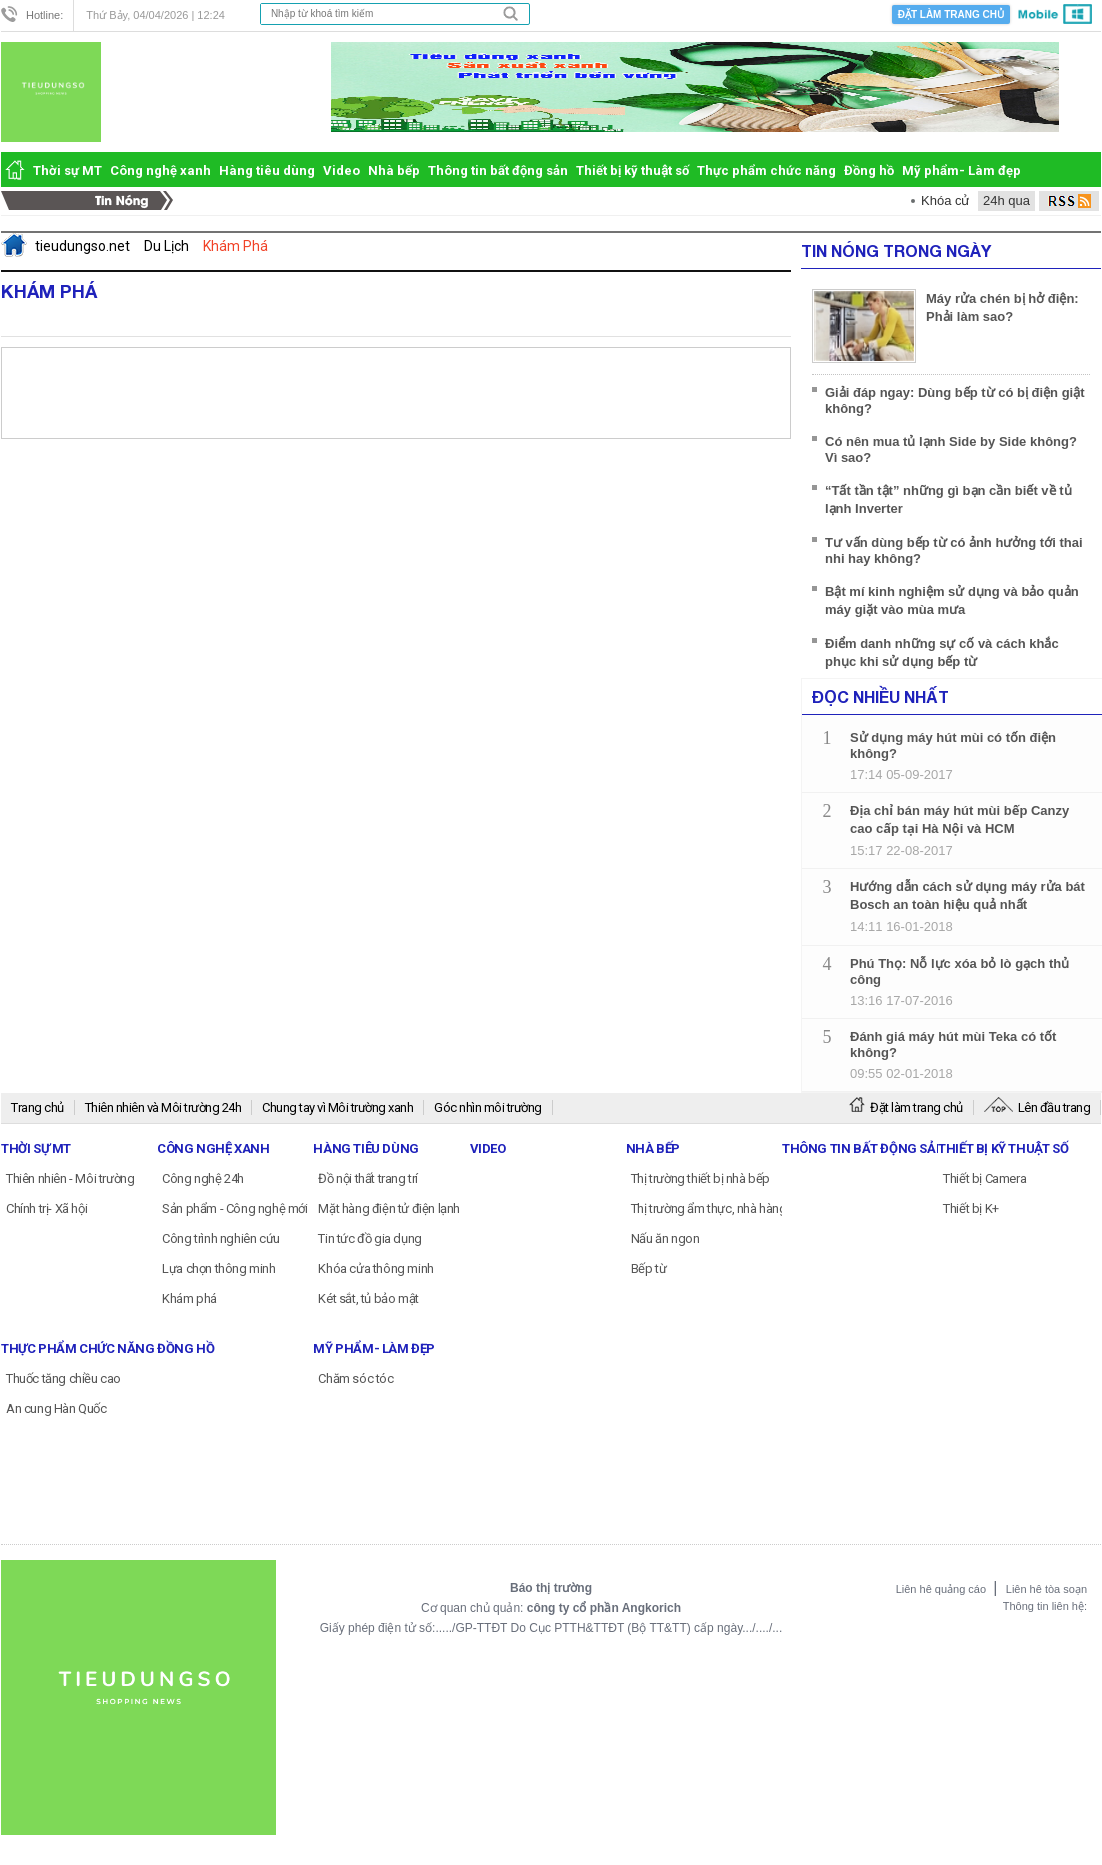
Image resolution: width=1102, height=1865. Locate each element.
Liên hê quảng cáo (942, 1589)
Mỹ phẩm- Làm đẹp (961, 170)
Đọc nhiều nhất (880, 696)
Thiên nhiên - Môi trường (70, 1178)
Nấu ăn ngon (665, 1238)
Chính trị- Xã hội (46, 1208)
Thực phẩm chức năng (766, 170)
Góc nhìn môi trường (488, 1107)
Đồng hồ (869, 170)
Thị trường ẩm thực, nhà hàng (709, 1208)
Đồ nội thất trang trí (368, 1178)
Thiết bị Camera (984, 1178)
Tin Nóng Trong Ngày (896, 250)
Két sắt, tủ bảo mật (368, 1298)
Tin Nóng (92, 201)
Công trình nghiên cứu (221, 1238)
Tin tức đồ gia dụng (369, 1238)
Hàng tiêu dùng (267, 170)
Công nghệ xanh (160, 170)
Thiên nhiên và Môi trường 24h (163, 1107)
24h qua (1006, 200)
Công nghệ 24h (203, 1178)
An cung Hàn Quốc (56, 1408)
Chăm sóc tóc (355, 1378)
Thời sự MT (67, 170)
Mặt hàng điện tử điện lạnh (389, 1208)
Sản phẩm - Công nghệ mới (234, 1208)
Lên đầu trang (1037, 1107)
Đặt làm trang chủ (951, 14)
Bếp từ (649, 1268)
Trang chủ (37, 1107)
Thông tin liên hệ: (1045, 1606)
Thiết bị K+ (971, 1208)
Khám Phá (49, 291)
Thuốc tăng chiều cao (63, 1378)
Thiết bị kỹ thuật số (632, 170)
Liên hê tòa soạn (1046, 1589)
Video (341, 170)
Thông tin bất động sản (498, 170)
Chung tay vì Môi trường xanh (337, 1107)
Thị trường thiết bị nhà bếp (700, 1178)
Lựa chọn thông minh (218, 1268)
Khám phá (189, 1298)
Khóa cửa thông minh (375, 1268)
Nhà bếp (394, 170)
